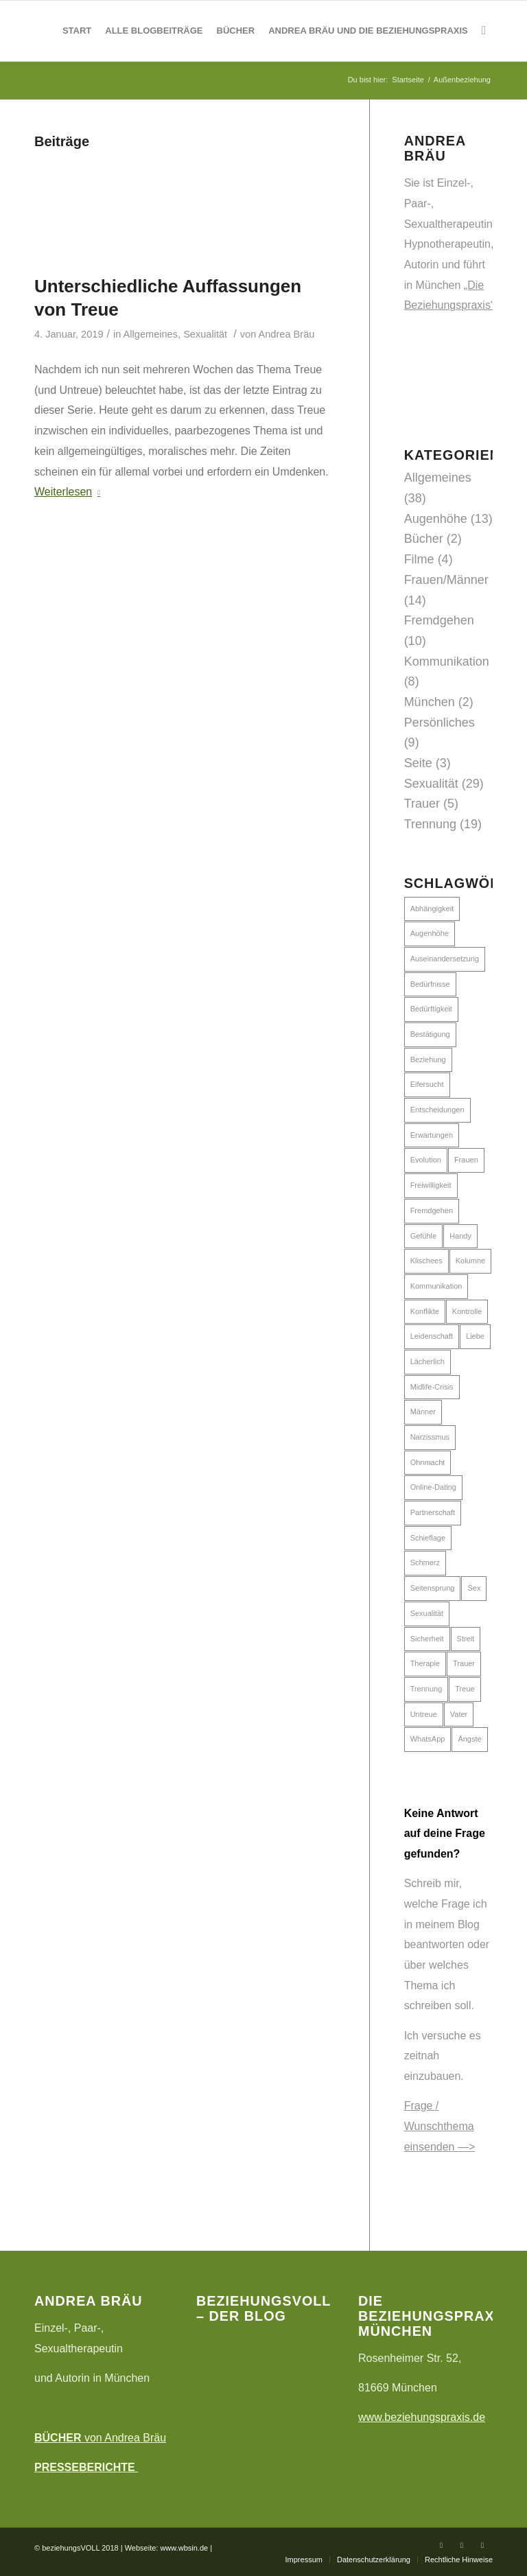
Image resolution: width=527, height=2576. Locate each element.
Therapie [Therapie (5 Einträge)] (425, 1663)
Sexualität (205, 334)
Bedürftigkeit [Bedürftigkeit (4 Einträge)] (431, 1009)
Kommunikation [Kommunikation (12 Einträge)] (436, 1286)
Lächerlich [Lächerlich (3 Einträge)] (427, 1361)
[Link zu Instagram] (482, 2545)
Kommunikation (446, 661)
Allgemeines (151, 334)
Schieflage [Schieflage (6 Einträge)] (427, 1538)
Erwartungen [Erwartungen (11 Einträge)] (431, 1135)
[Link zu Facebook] (441, 2545)
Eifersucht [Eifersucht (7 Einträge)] (427, 1084)
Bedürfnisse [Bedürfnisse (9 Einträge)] (430, 984)
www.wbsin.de (184, 2548)
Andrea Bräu (287, 334)
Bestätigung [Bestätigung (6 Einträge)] (430, 1034)
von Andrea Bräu (100, 2438)
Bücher (423, 539)
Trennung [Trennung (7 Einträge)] (426, 1689)
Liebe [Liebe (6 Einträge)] (475, 1336)
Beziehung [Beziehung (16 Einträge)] (428, 1059)
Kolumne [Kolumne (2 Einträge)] (470, 1260)
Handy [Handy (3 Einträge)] (460, 1236)
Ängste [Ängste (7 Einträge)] (469, 1739)
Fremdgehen (439, 620)
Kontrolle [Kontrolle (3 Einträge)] (467, 1311)
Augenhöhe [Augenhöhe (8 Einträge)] (429, 933)
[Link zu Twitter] (462, 2545)
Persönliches (439, 722)
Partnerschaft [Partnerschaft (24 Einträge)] (432, 1512)
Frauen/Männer (446, 580)
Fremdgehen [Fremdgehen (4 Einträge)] (431, 1210)
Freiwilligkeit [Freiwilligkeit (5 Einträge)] (431, 1185)
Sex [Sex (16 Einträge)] (473, 1588)
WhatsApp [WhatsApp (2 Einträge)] (427, 1739)
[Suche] (484, 31)
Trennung (430, 824)
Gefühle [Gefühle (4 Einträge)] (423, 1236)
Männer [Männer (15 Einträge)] (423, 1411)
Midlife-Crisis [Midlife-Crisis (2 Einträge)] (432, 1387)
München (429, 702)
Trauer (422, 803)
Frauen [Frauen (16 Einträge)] (466, 1160)
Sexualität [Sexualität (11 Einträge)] (426, 1613)
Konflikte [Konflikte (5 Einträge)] (424, 1311)
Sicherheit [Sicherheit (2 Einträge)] (427, 1639)
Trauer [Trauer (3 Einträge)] (464, 1663)
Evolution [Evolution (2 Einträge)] (425, 1160)
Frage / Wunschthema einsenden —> (440, 2126)
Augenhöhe (435, 519)
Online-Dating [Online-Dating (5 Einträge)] (433, 1487)
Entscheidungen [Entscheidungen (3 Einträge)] (437, 1109)
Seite (418, 763)
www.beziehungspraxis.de (421, 2417)
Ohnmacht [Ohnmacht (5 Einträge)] (427, 1462)
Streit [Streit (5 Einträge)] (466, 1639)
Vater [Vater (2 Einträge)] (458, 1714)
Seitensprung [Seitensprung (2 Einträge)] (432, 1588)
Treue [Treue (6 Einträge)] (464, 1689)
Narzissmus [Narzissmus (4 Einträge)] (429, 1437)
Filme (419, 559)
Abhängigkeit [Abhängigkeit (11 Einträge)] (432, 908)
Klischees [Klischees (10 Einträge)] (426, 1260)
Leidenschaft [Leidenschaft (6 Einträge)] (431, 1336)
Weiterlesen (70, 491)
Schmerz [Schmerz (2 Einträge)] (425, 1562)
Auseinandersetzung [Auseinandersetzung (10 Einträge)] (444, 959)
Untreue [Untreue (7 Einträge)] (423, 1714)
